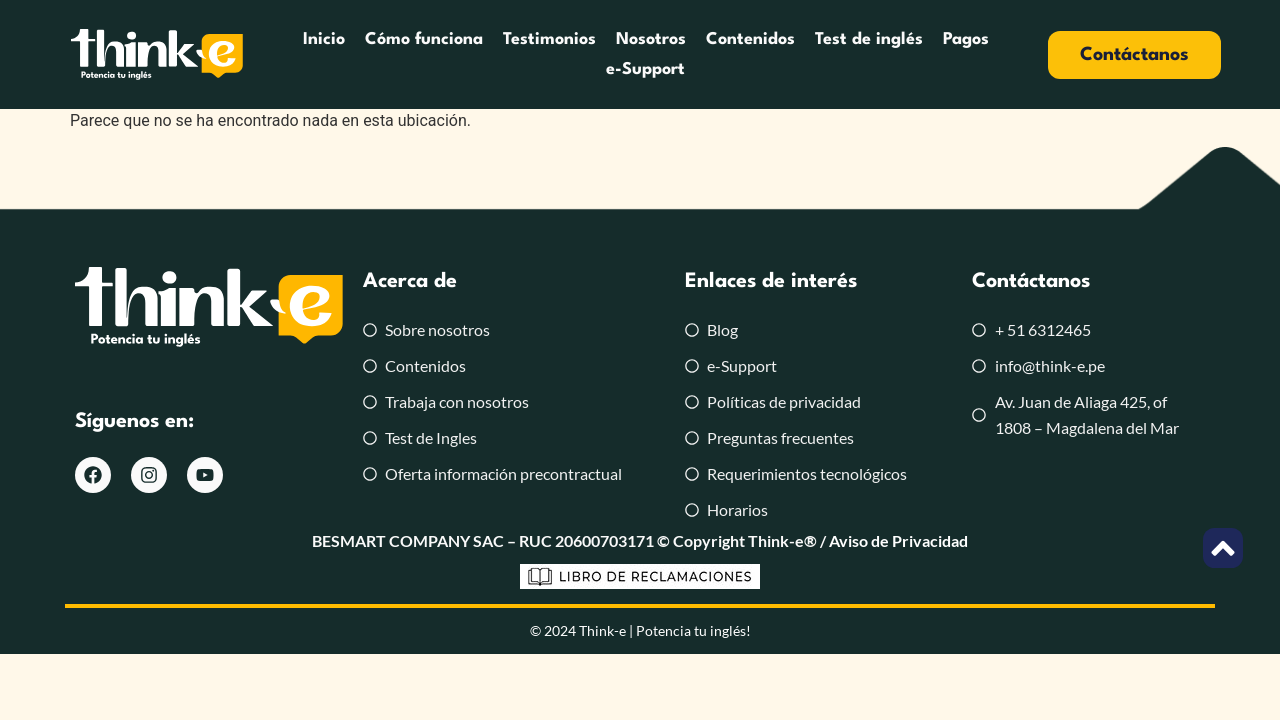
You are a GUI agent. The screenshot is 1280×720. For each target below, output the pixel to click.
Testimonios (549, 39)
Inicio (324, 39)
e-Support (645, 69)
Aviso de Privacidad (898, 540)
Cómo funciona (424, 39)
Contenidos (750, 39)
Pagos (966, 39)
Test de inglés (869, 39)
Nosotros (651, 39)
